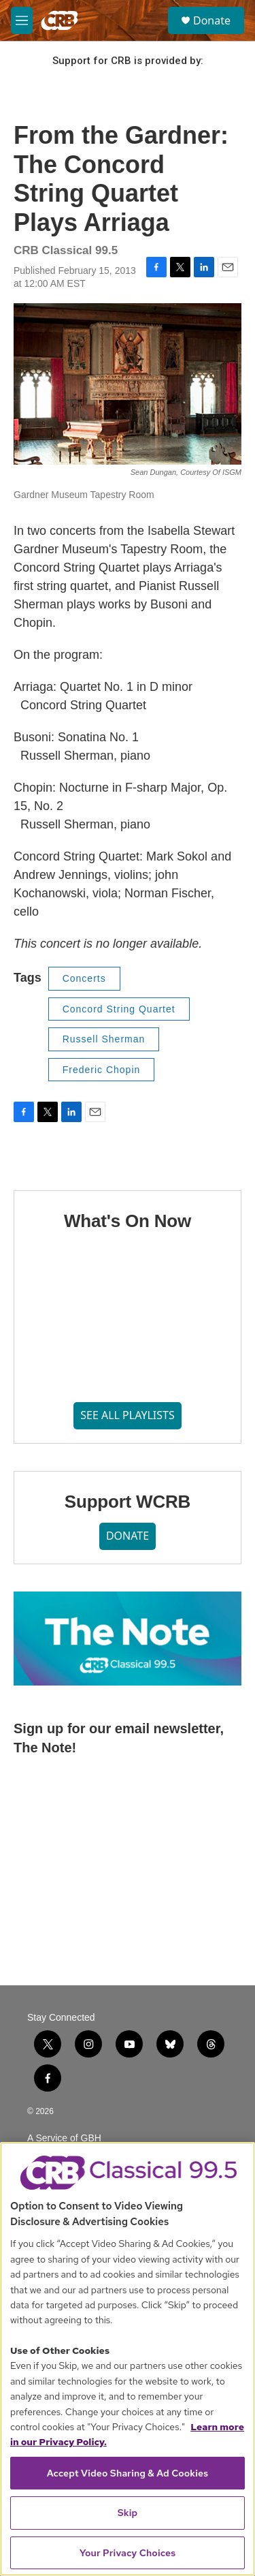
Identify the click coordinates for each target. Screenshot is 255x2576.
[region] (127, 2359)
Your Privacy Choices (128, 2553)
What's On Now (127, 1221)
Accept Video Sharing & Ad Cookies (128, 2473)
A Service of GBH (64, 2138)
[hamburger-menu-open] (22, 20)
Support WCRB (127, 1501)
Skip (128, 2513)
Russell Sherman (104, 1039)
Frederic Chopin (102, 1069)
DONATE (127, 1535)
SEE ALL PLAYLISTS (127, 1415)
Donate (212, 20)
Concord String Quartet (119, 1009)
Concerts (84, 978)
